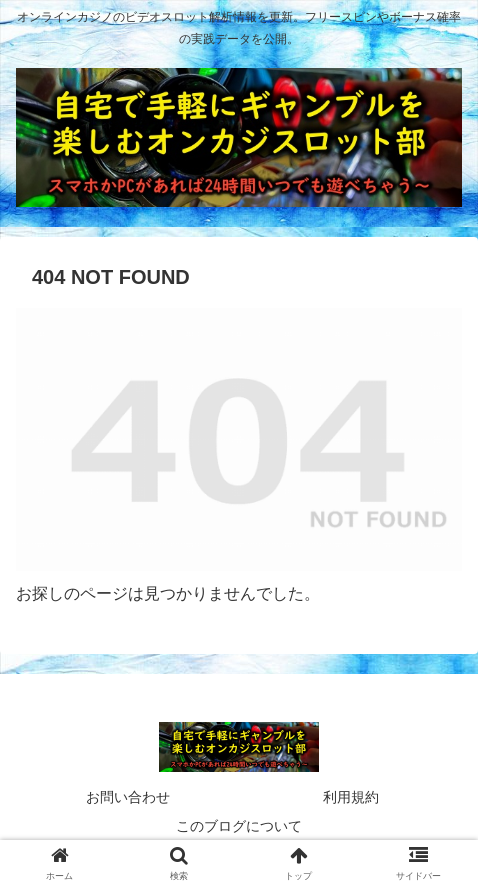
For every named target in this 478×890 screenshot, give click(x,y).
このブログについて (239, 826)
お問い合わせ (128, 797)
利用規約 (351, 797)
